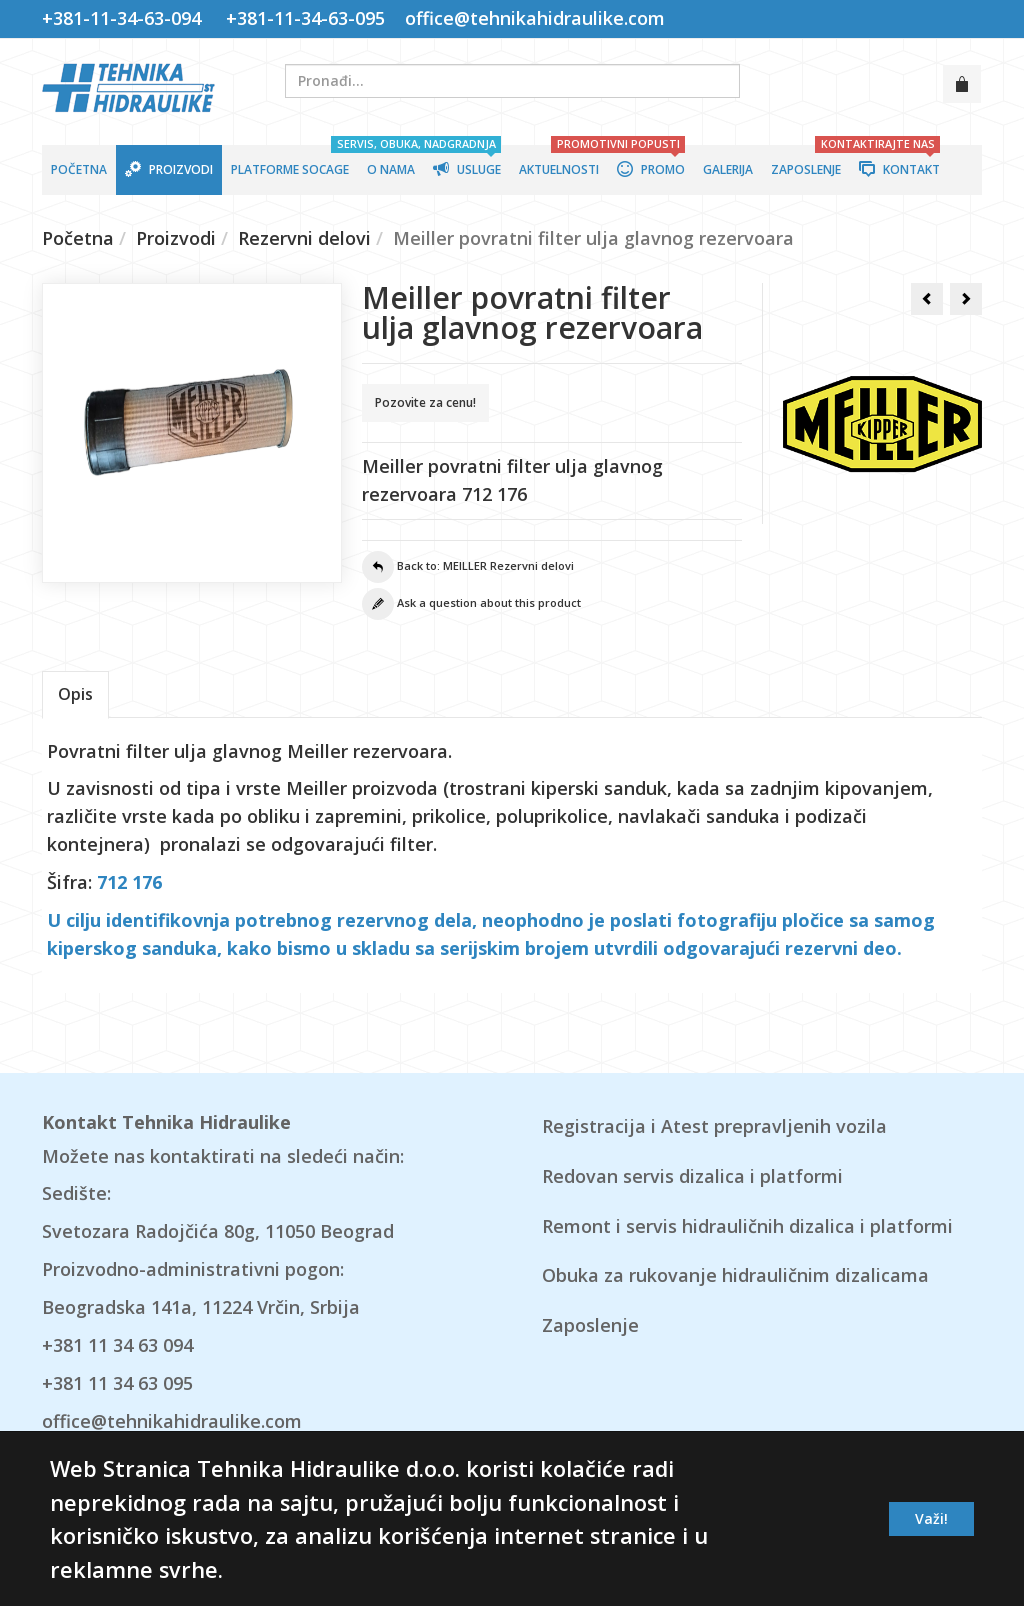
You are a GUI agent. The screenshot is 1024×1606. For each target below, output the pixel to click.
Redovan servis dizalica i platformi (692, 1176)
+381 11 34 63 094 (117, 1345)
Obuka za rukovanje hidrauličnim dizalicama (735, 1275)
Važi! (931, 1518)
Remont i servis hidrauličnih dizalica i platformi (747, 1226)
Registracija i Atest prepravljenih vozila (714, 1126)
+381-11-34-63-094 (126, 18)
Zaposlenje (590, 1325)
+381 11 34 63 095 (117, 1383)
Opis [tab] (75, 694)
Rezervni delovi (304, 238)
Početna (78, 238)
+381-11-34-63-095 (305, 18)
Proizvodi (176, 238)
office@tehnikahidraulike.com (532, 18)
